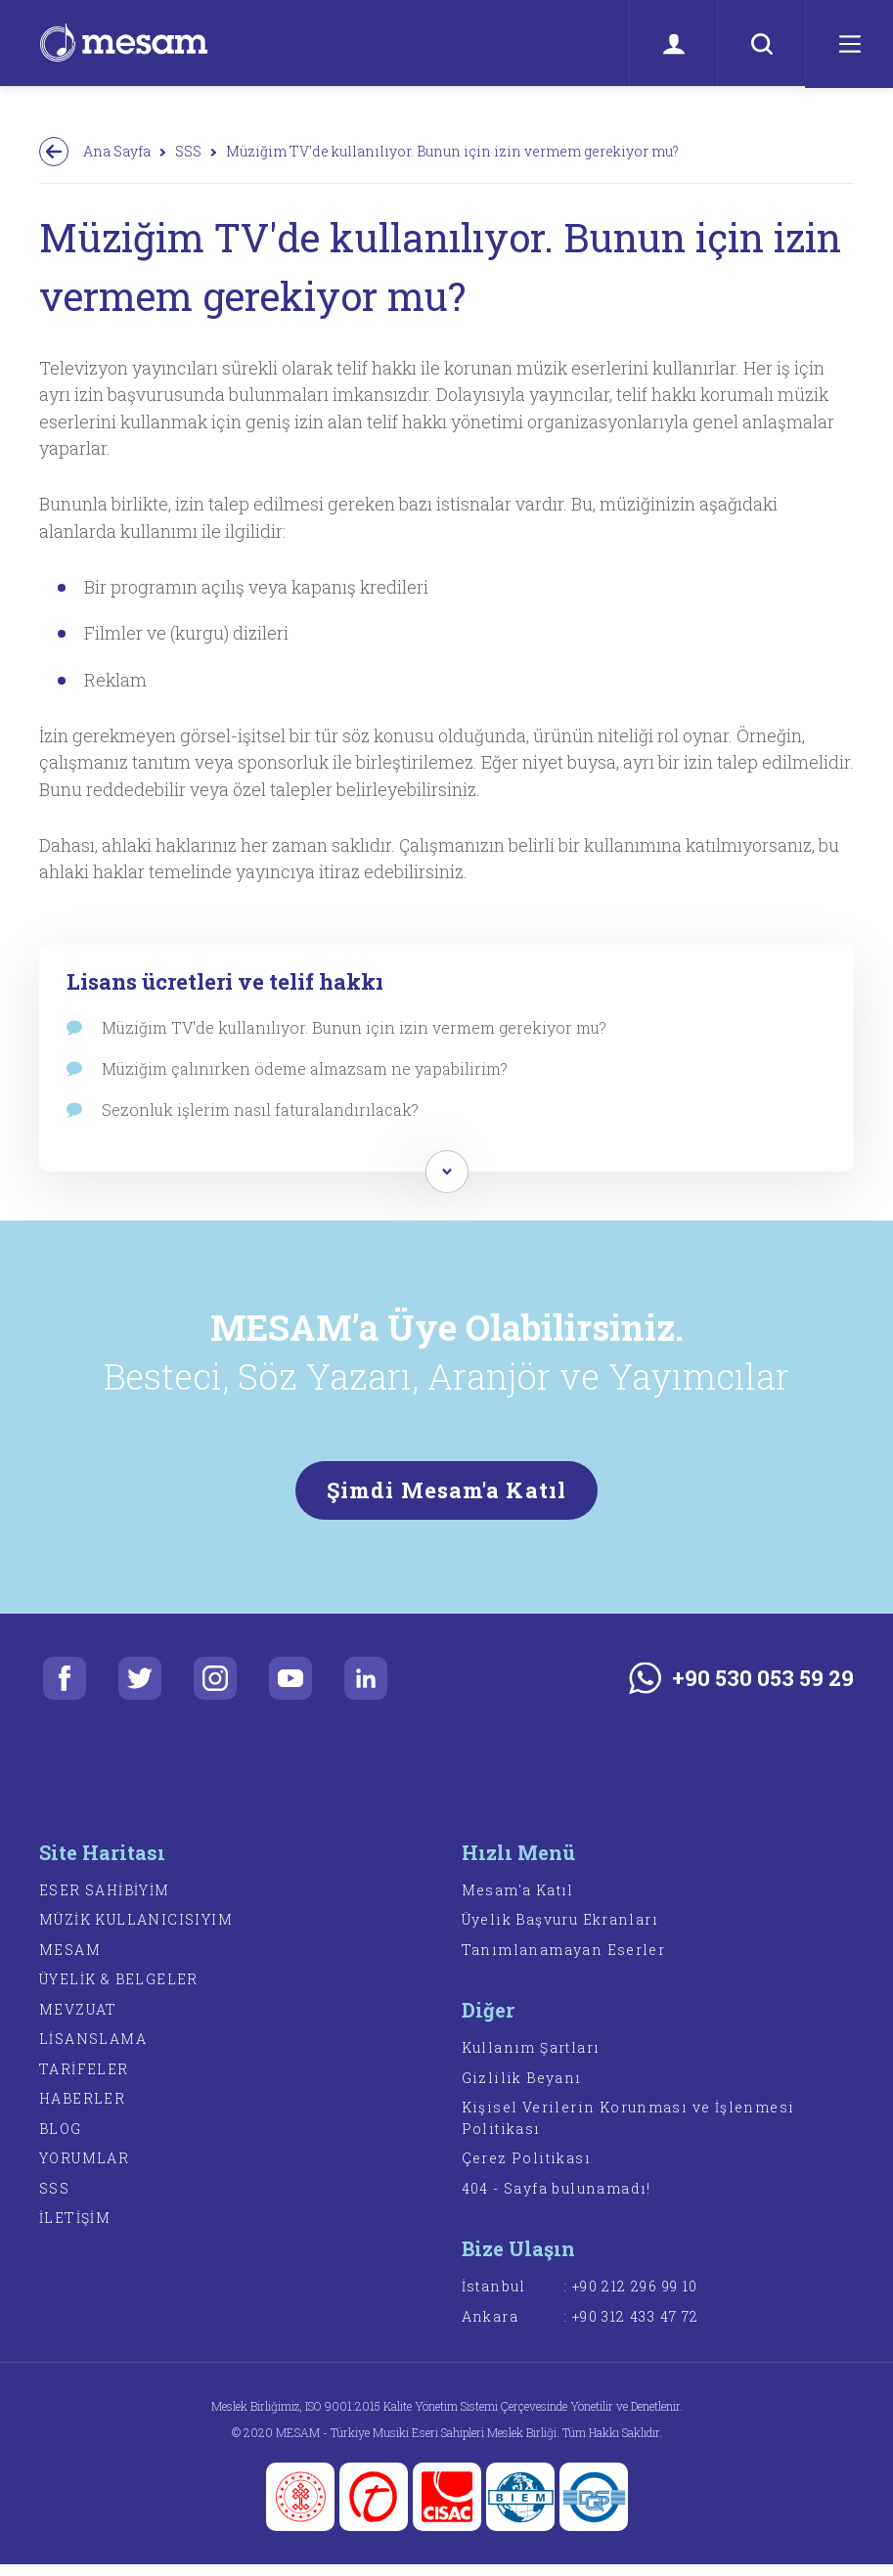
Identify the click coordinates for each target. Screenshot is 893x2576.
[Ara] (761, 44)
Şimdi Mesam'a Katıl (446, 1500)
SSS (188, 151)
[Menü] (849, 44)
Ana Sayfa (117, 151)
